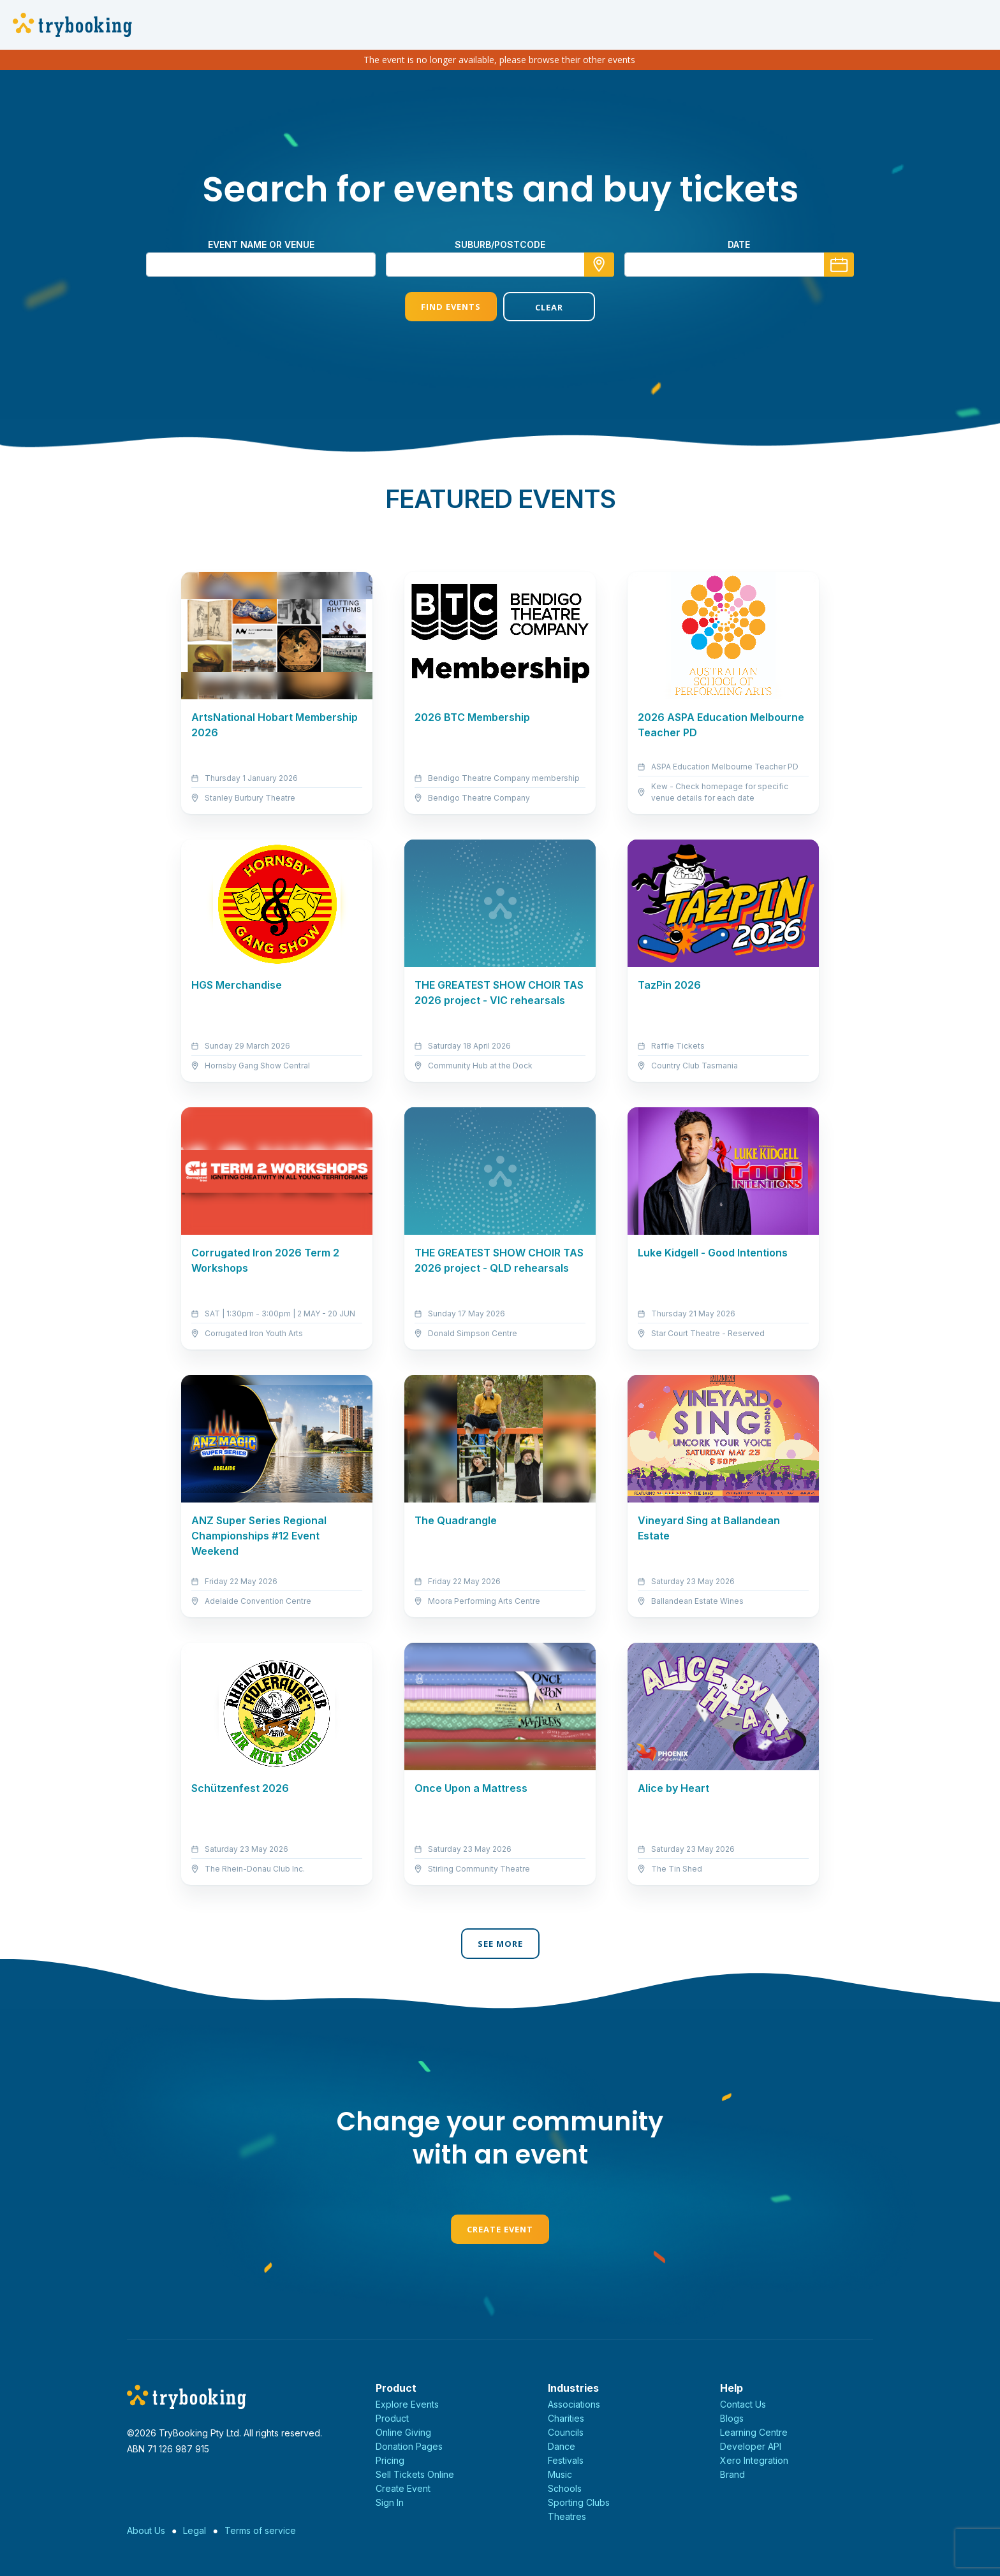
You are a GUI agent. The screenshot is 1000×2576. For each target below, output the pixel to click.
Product (392, 2418)
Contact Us (743, 2404)
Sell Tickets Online (415, 2474)
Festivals (566, 2460)
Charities (566, 2418)
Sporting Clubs (579, 2502)
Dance (561, 2446)
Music (560, 2474)
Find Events (451, 306)
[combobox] (500, 264)
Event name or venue (261, 244)
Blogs (732, 2418)
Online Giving (403, 2432)
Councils (566, 2432)
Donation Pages (409, 2446)
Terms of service (260, 2530)
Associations (574, 2404)
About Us (146, 2530)
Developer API (750, 2446)
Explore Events (407, 2404)
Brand (732, 2474)
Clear (549, 307)
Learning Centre (754, 2432)
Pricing (390, 2460)
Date (739, 244)
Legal (194, 2530)
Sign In (390, 2502)
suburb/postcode (500, 244)
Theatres (567, 2516)
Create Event (500, 2229)
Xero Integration (754, 2460)
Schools (565, 2488)
